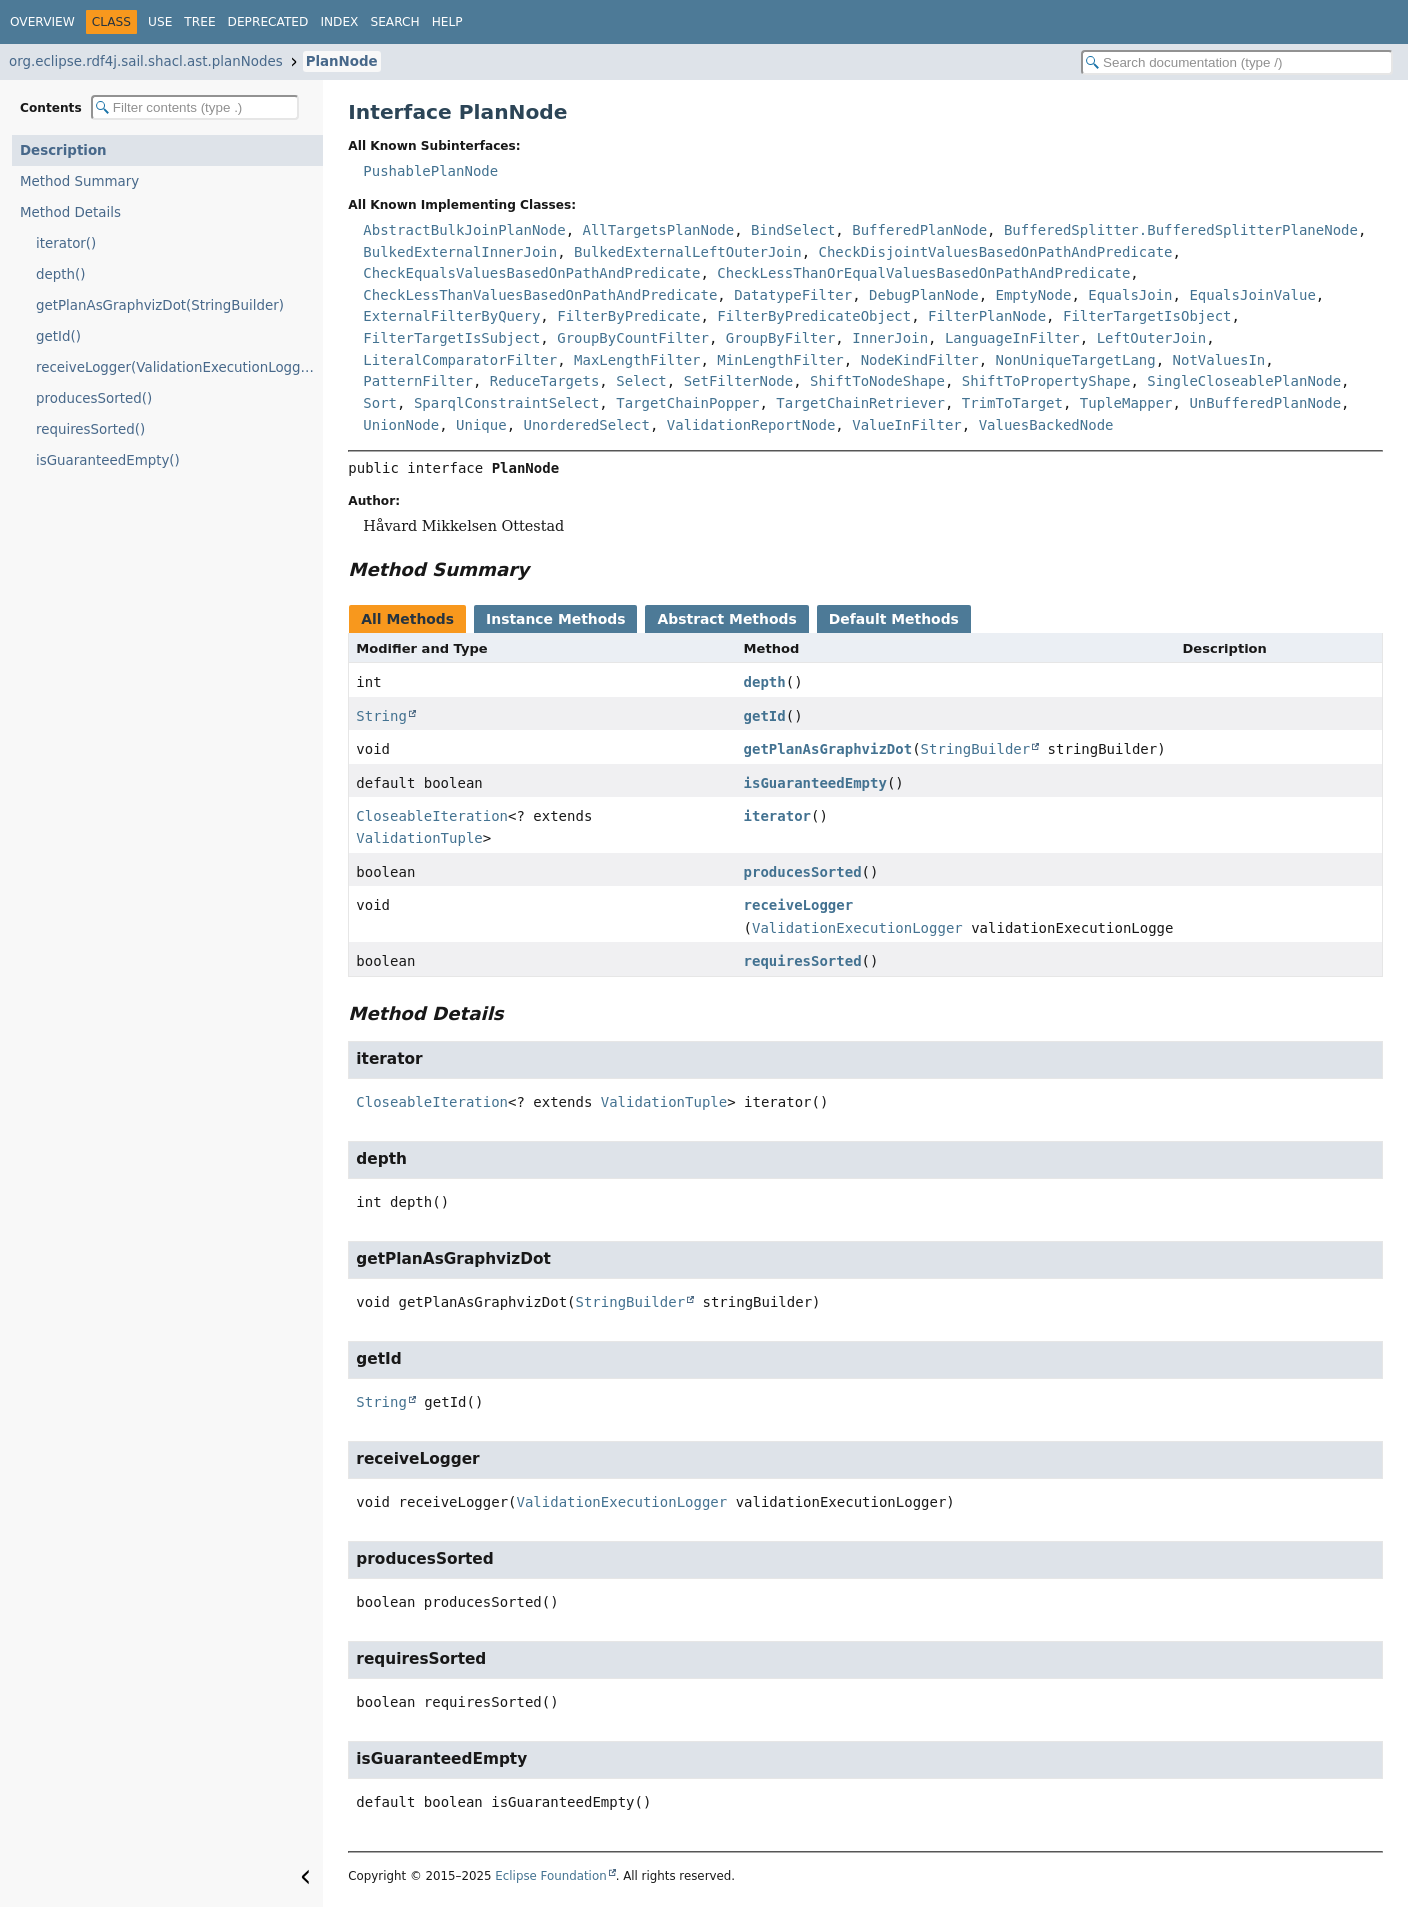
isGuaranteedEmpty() (108, 460)
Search (394, 22)
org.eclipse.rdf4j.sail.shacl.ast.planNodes (146, 61)
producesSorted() (94, 398)
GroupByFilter (781, 338)
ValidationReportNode (751, 425)
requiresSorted (803, 961)
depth (765, 682)
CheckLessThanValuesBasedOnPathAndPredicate (540, 295)
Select (641, 381)
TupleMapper (1126, 403)
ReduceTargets (545, 381)
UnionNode (401, 425)
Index (339, 22)
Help (447, 22)
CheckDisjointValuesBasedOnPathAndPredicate (996, 252)
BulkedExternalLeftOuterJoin (688, 252)
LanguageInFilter (1012, 338)
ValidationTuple (419, 838)
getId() (58, 336)
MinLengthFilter (780, 360)
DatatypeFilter (793, 295)
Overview (42, 22)
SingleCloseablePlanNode (1244, 381)
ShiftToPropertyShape (1046, 381)
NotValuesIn (1219, 360)
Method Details (70, 212)
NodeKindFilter (920, 360)
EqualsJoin (1130, 295)
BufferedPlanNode (919, 230)
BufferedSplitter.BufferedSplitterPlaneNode (1181, 230)
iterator (777, 816)
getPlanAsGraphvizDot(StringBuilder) (160, 305)
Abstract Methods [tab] (726, 619)
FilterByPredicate (628, 316)
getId (765, 716)
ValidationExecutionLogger (857, 928)
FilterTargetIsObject (1147, 316)
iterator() (66, 243)
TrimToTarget (1012, 403)
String (381, 716)
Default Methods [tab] (894, 619)
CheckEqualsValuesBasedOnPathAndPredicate (531, 273)
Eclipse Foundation (550, 1876)
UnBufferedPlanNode (1265, 403)
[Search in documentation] (1237, 62)
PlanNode (342, 61)
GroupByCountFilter (633, 338)
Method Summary (79, 181)
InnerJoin (890, 338)
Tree (199, 22)
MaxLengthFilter (637, 360)
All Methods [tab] (407, 619)
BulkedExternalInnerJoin (460, 252)
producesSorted (803, 872)
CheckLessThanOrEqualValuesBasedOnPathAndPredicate (923, 273)
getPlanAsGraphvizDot (828, 749)
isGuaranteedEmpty (815, 783)
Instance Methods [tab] (555, 619)
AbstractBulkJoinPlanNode (464, 230)
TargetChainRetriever (860, 403)
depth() (60, 274)
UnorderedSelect (586, 425)
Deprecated (268, 22)
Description (63, 150)
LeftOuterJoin (1152, 338)
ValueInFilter (907, 425)
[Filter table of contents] (195, 107)
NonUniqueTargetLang (1076, 360)
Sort (380, 403)
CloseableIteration (432, 816)
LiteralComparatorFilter (460, 360)
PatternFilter (418, 381)
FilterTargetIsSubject (451, 338)
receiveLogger (799, 905)
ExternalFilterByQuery (451, 316)
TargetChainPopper (687, 403)
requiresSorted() (90, 429)
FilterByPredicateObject (814, 316)
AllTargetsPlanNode (658, 230)
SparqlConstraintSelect (506, 403)
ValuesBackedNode (1046, 425)
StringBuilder (976, 749)
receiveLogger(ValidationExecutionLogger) (178, 367)
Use (160, 22)
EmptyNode (1034, 295)
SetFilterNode (739, 381)
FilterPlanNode (987, 316)
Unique (481, 425)
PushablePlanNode (430, 171)
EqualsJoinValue (1252, 295)
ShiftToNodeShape (877, 381)
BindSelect (793, 230)
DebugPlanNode (924, 295)
